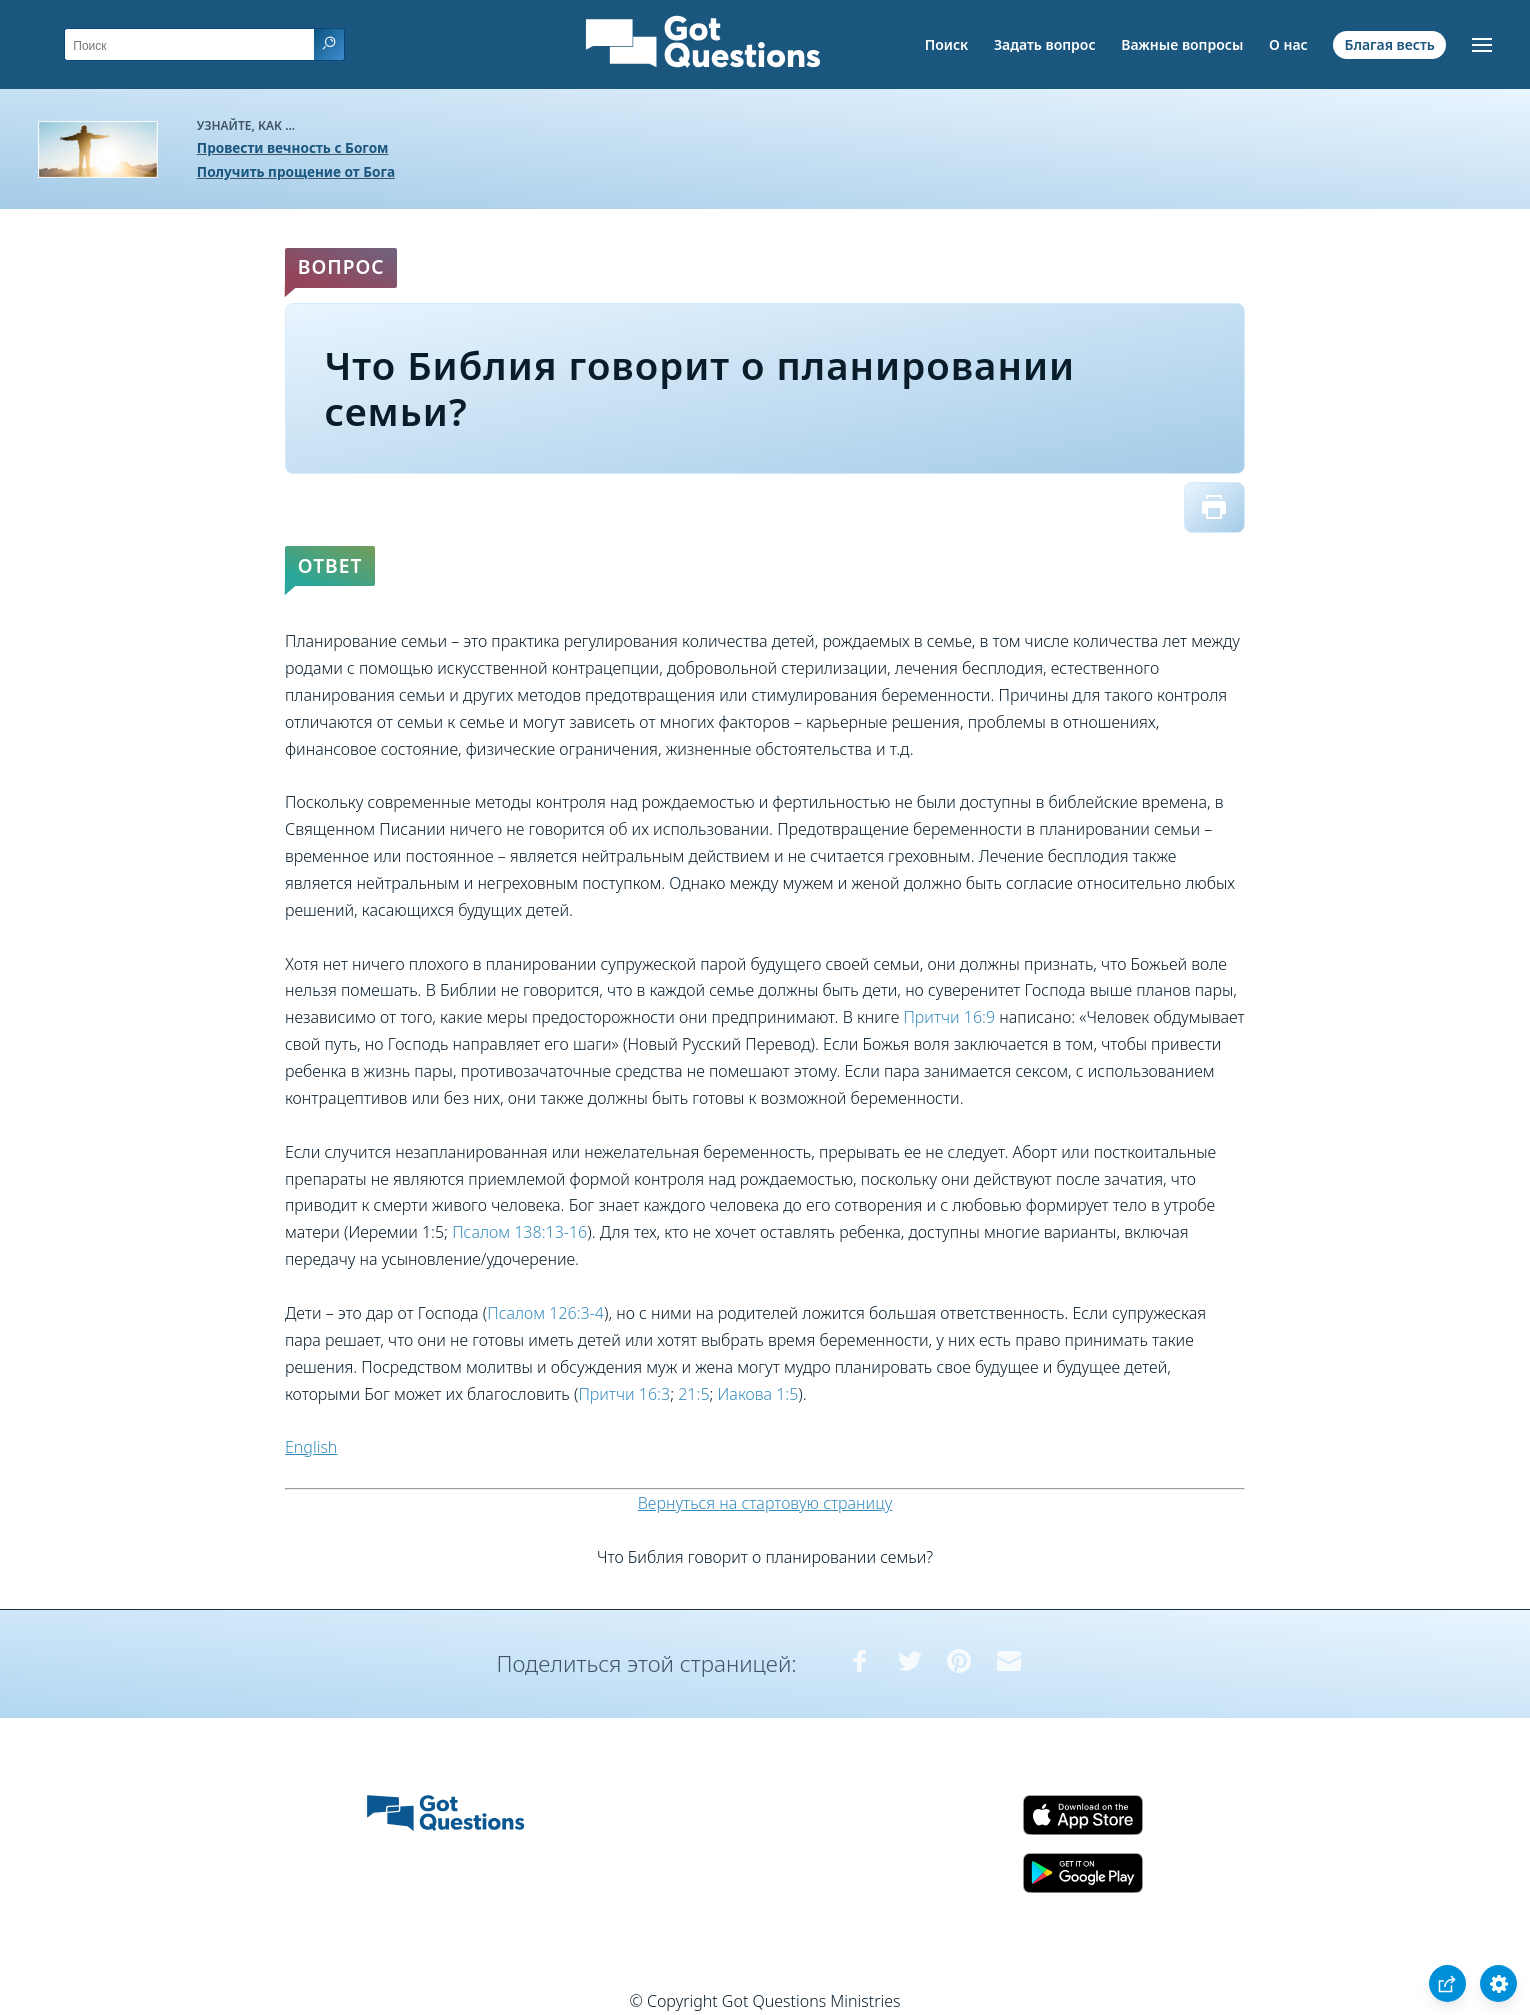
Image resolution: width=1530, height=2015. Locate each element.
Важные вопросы (1182, 44)
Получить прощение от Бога (296, 171)
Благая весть (1389, 44)
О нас (1288, 44)
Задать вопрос (1045, 44)
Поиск (947, 44)
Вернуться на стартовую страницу (765, 1503)
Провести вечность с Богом (293, 147)
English (311, 1447)
